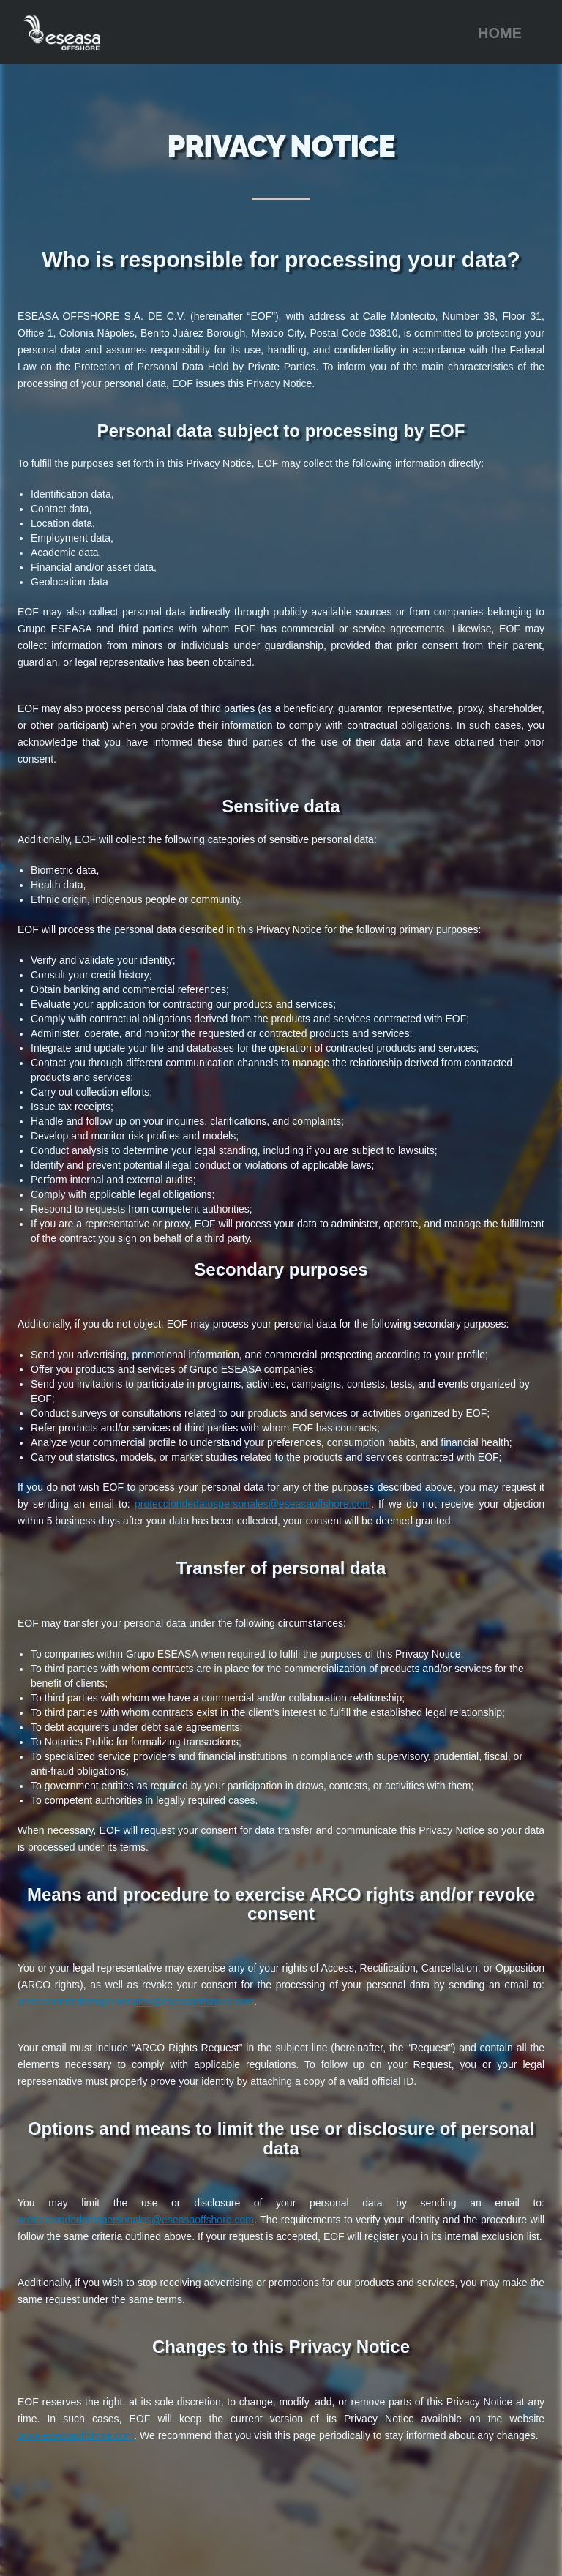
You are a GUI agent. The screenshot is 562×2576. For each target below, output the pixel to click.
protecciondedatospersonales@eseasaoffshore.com (253, 1504)
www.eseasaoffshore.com (76, 2435)
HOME (500, 33)
